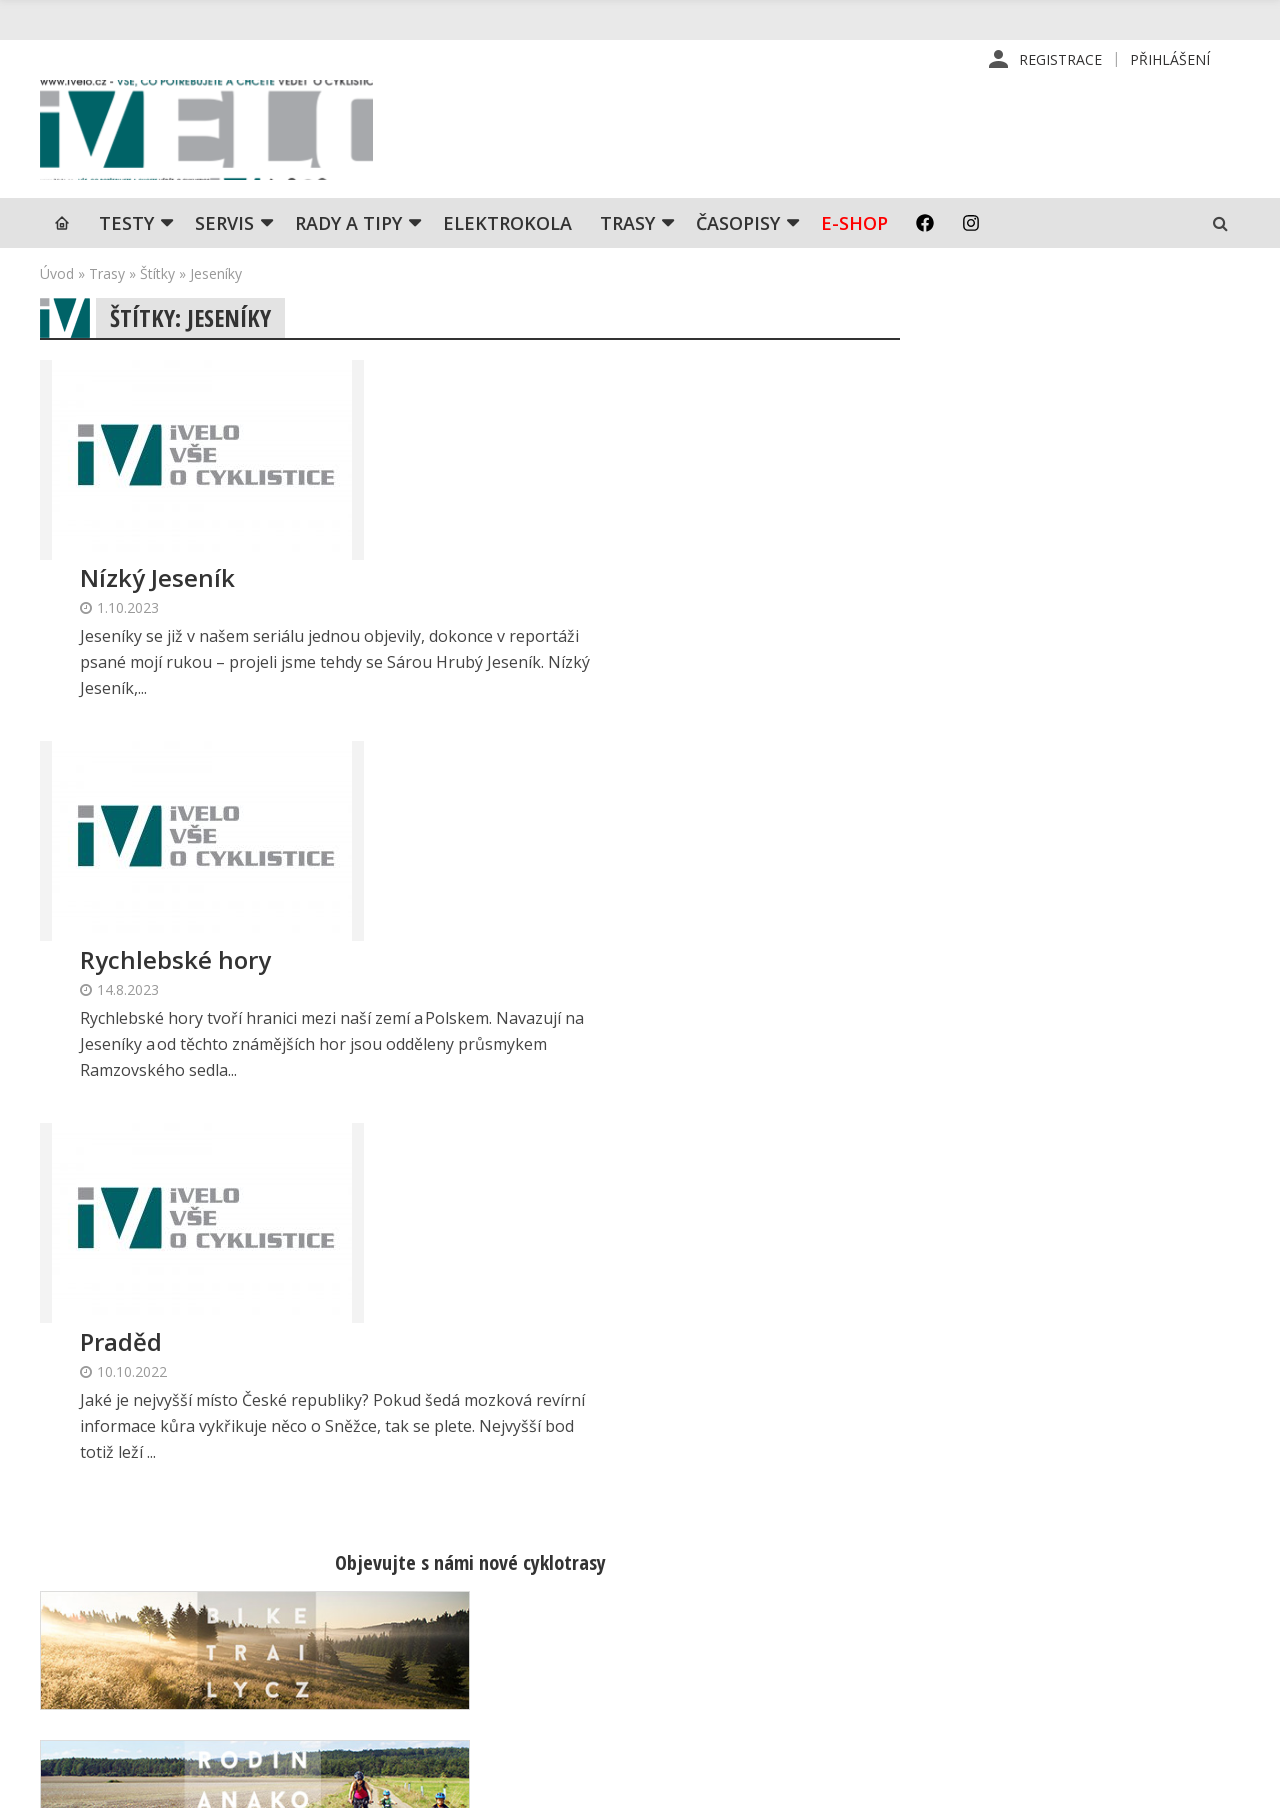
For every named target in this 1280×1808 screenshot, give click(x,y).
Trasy (627, 225)
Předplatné (748, 1578)
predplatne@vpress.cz (541, 1658)
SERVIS (224, 225)
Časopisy (738, 225)
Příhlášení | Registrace (1073, 1546)
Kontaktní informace (1063, 1578)
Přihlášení (1170, 59)
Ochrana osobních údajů (792, 1706)
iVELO (210, 131)
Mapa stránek (1042, 1610)
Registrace (1060, 59)
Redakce (739, 1546)
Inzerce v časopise (774, 1610)
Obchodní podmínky (777, 1674)
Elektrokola (507, 225)
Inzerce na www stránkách (801, 1642)
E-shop (854, 225)
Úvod (57, 275)
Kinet (1220, 1782)
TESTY (126, 225)
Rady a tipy (348, 225)
